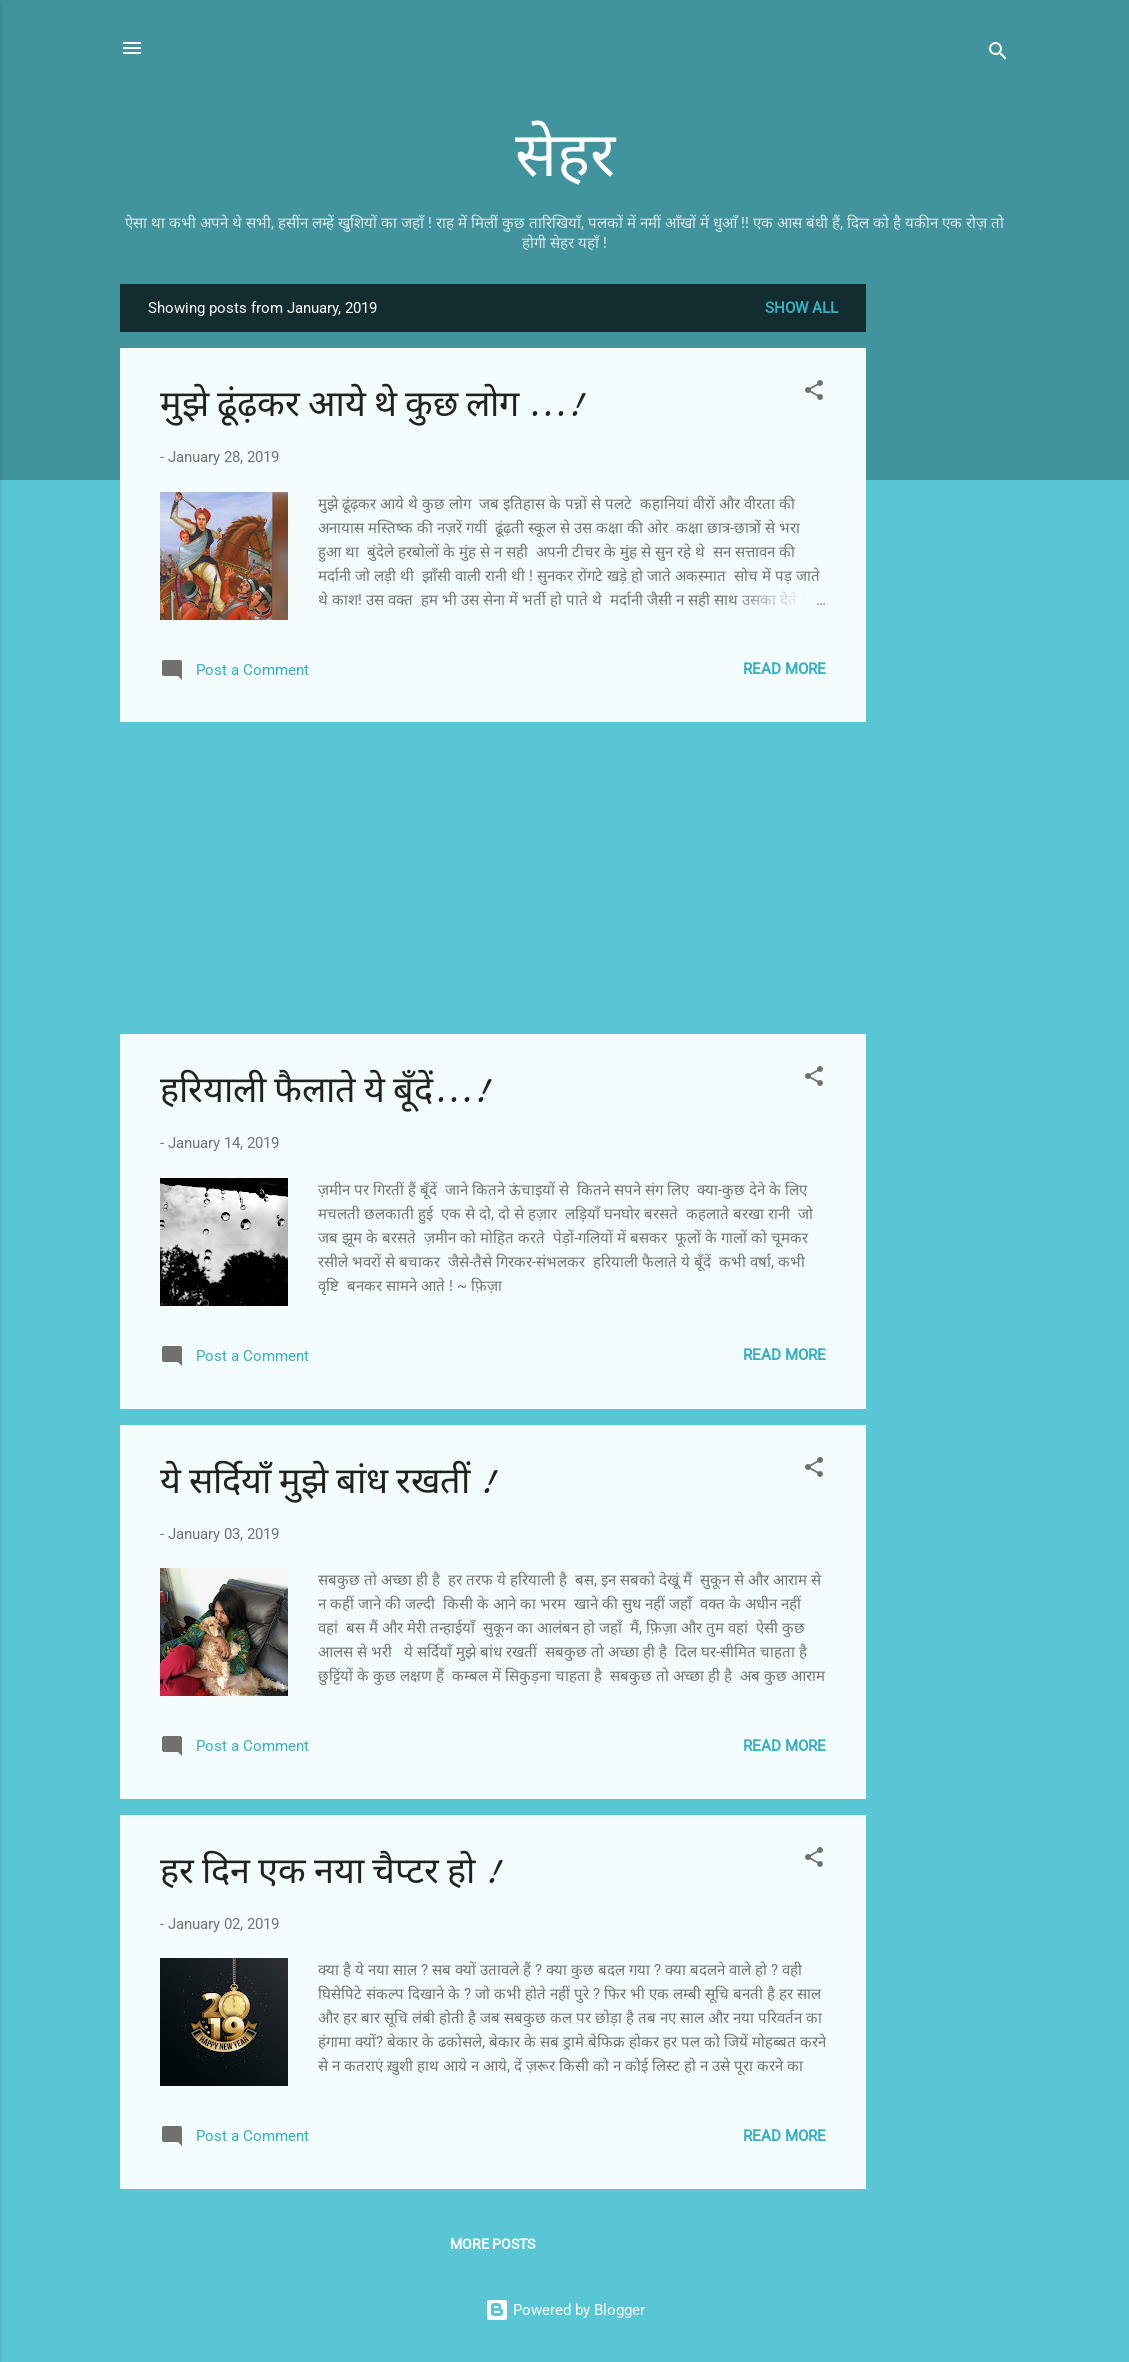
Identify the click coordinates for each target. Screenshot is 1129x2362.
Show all (801, 308)
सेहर (565, 156)
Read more (784, 669)
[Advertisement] (946, 584)
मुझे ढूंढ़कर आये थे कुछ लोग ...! (371, 404)
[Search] (998, 54)
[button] (814, 393)
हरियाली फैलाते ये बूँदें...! (324, 1090)
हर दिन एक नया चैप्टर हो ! (330, 1871)
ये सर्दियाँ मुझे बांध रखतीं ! (327, 1481)
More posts (492, 2244)
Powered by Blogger (565, 2310)
